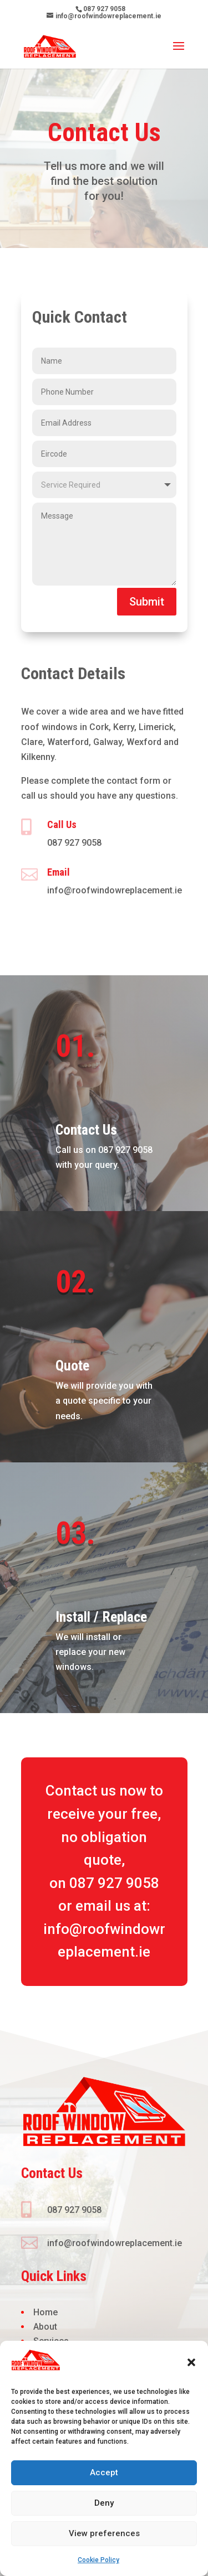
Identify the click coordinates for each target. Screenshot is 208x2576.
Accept (104, 2472)
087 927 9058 (74, 842)
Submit (146, 601)
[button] (191, 2362)
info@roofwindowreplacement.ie (114, 890)
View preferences (104, 2533)
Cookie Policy (98, 2560)
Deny (104, 2503)
